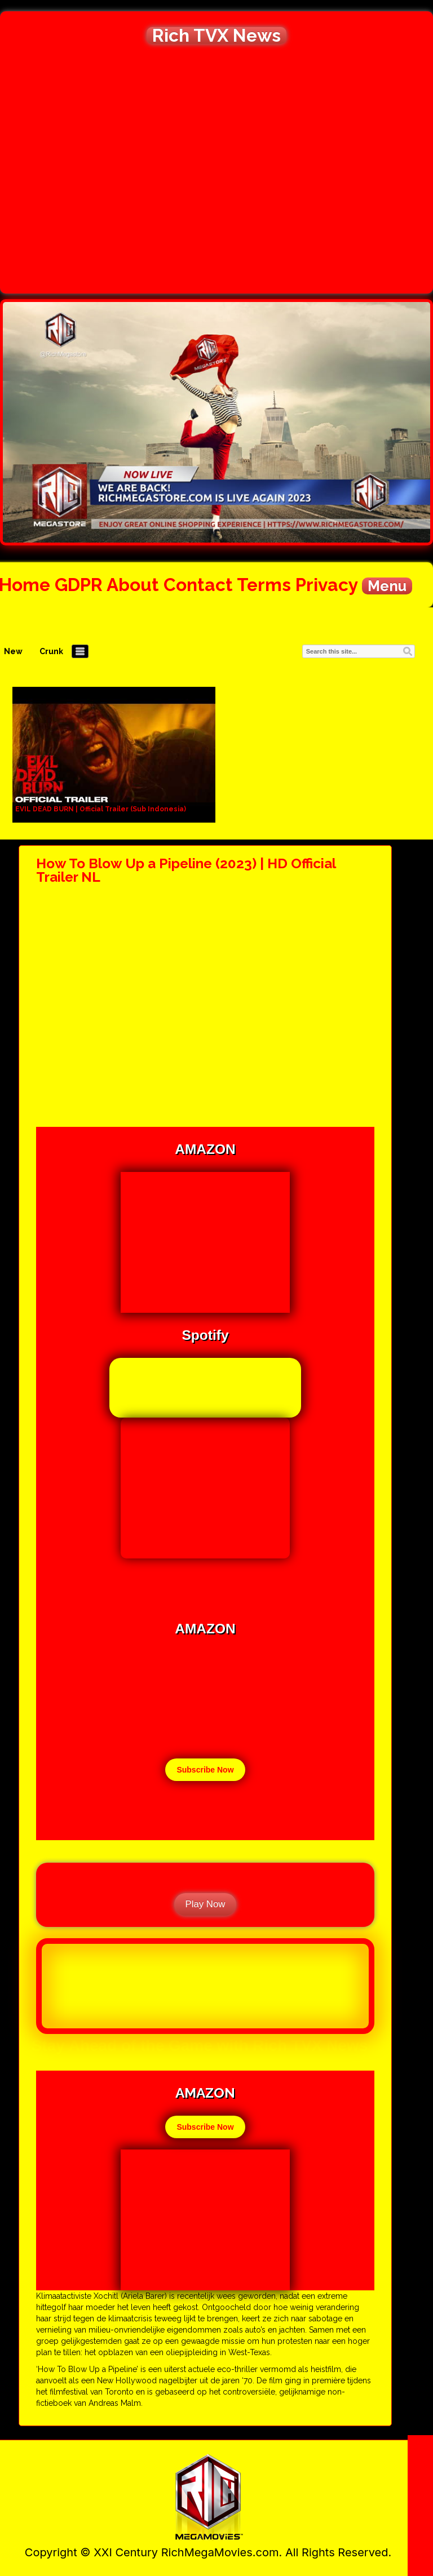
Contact (198, 584)
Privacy (326, 584)
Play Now (205, 1904)
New (13, 651)
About (133, 584)
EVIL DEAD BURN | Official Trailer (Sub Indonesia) (100, 809)
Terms (264, 584)
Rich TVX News (216, 35)
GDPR (79, 584)
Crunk (51, 651)
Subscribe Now (204, 1769)
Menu (387, 586)
